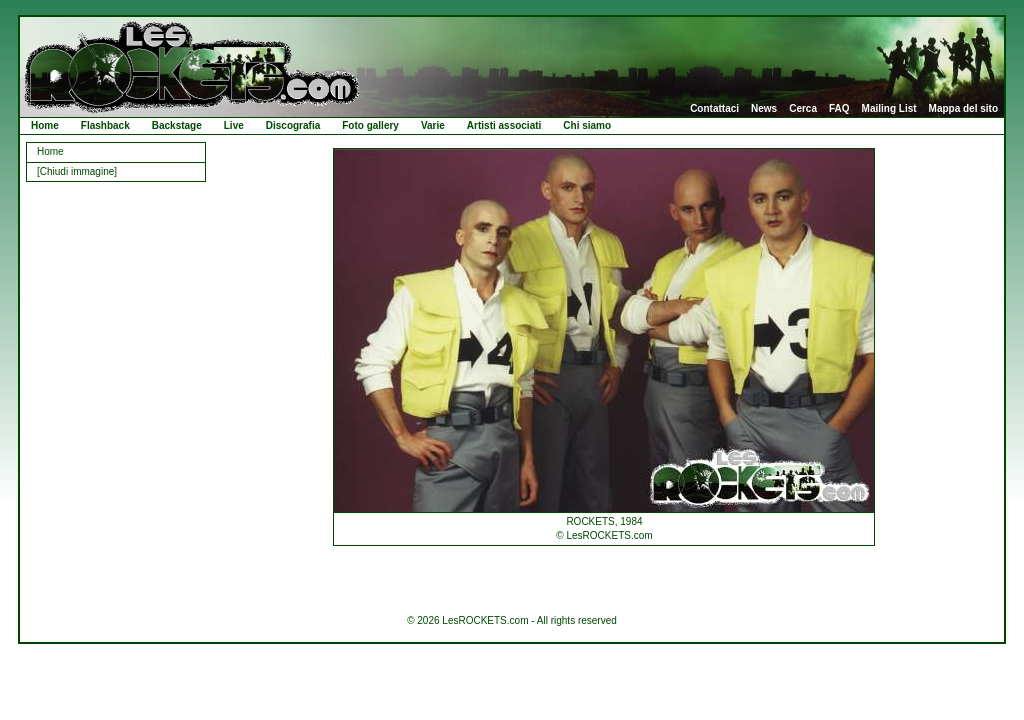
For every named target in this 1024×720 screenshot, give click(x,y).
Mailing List (889, 109)
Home (45, 125)
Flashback (105, 125)
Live (234, 125)
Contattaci (714, 109)
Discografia (293, 125)
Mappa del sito (963, 109)
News (764, 109)
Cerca (803, 109)
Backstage (177, 125)
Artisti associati (504, 125)
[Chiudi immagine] (77, 171)
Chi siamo (587, 125)
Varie (433, 125)
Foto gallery (370, 125)
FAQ (839, 109)
